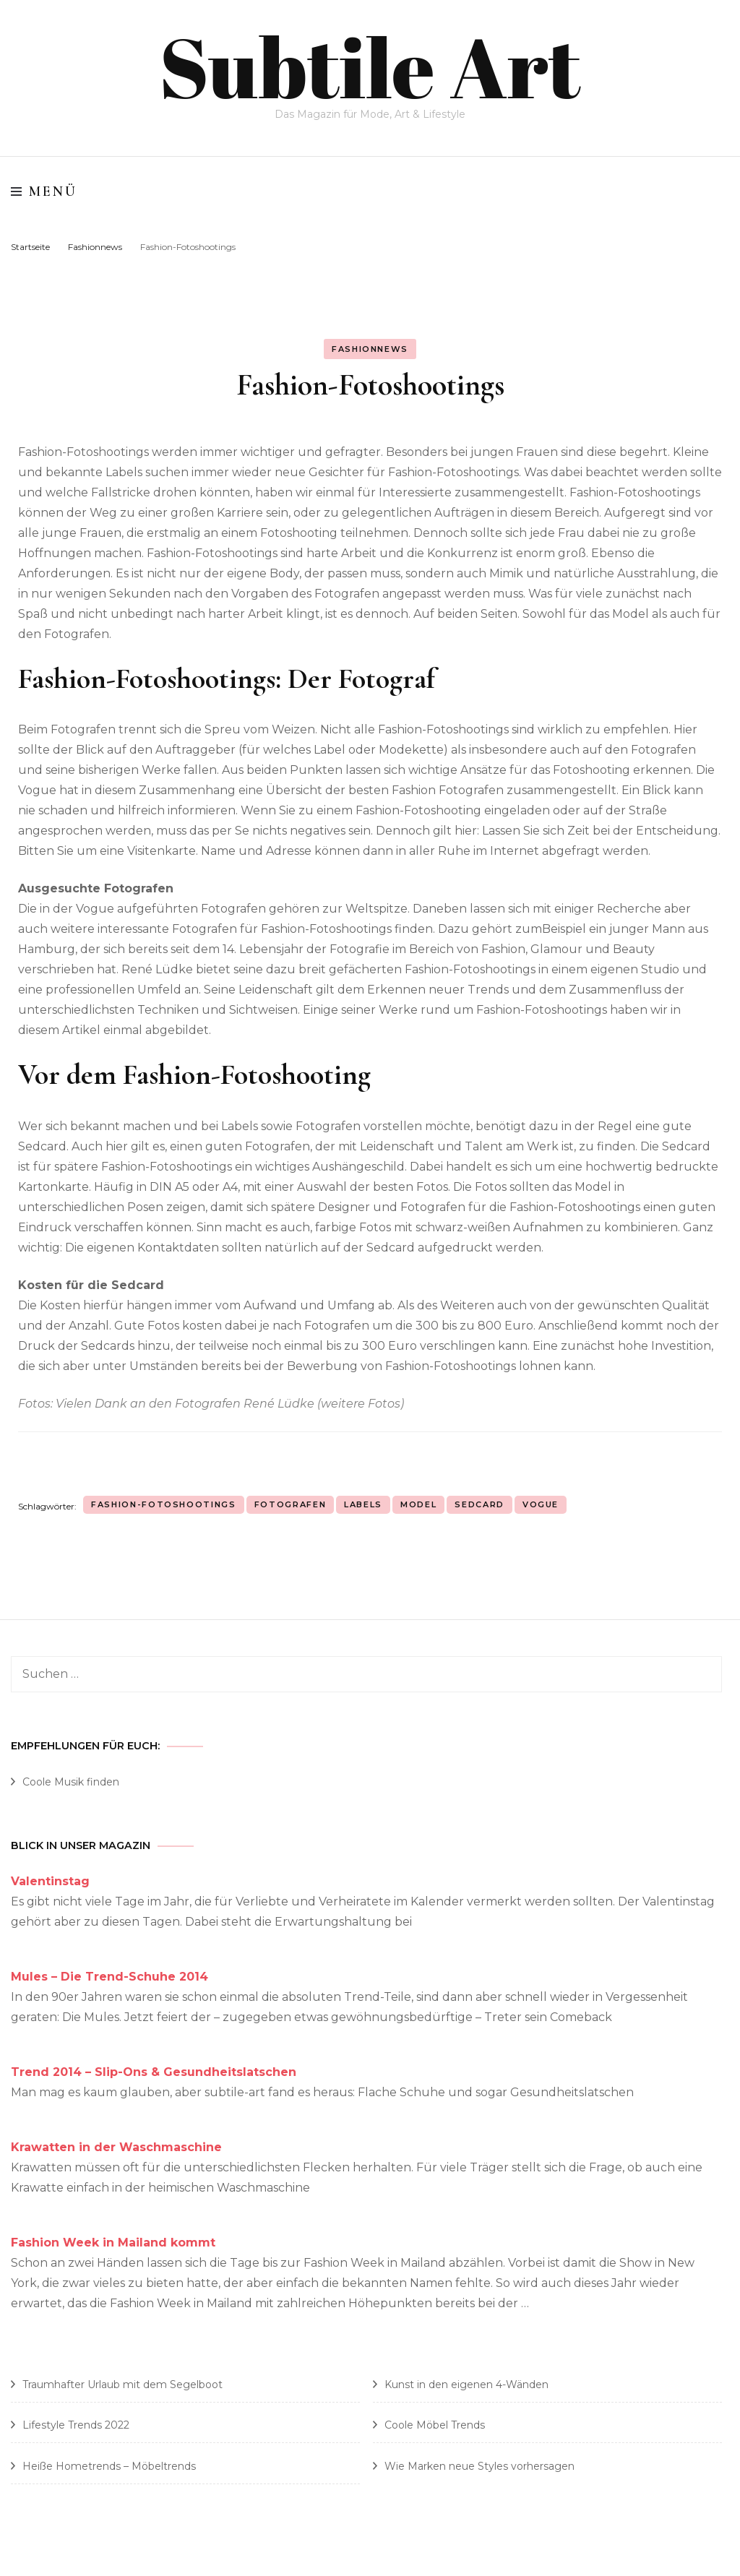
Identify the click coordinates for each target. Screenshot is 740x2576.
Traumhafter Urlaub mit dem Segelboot (122, 2383)
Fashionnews (370, 348)
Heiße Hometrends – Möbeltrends (109, 2465)
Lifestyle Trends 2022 (75, 2424)
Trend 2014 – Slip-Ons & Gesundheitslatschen (153, 2071)
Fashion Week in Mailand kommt (113, 2242)
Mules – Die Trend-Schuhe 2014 (109, 1976)
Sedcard (479, 1504)
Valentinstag (50, 1880)
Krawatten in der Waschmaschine (116, 2146)
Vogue (540, 1504)
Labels (363, 1504)
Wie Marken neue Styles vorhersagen (479, 2465)
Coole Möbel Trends (434, 2424)
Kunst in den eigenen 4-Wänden (466, 2383)
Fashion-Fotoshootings (163, 1504)
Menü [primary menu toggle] (44, 191)
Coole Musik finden (70, 1781)
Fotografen (290, 1504)
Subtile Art (370, 65)
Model (418, 1504)
